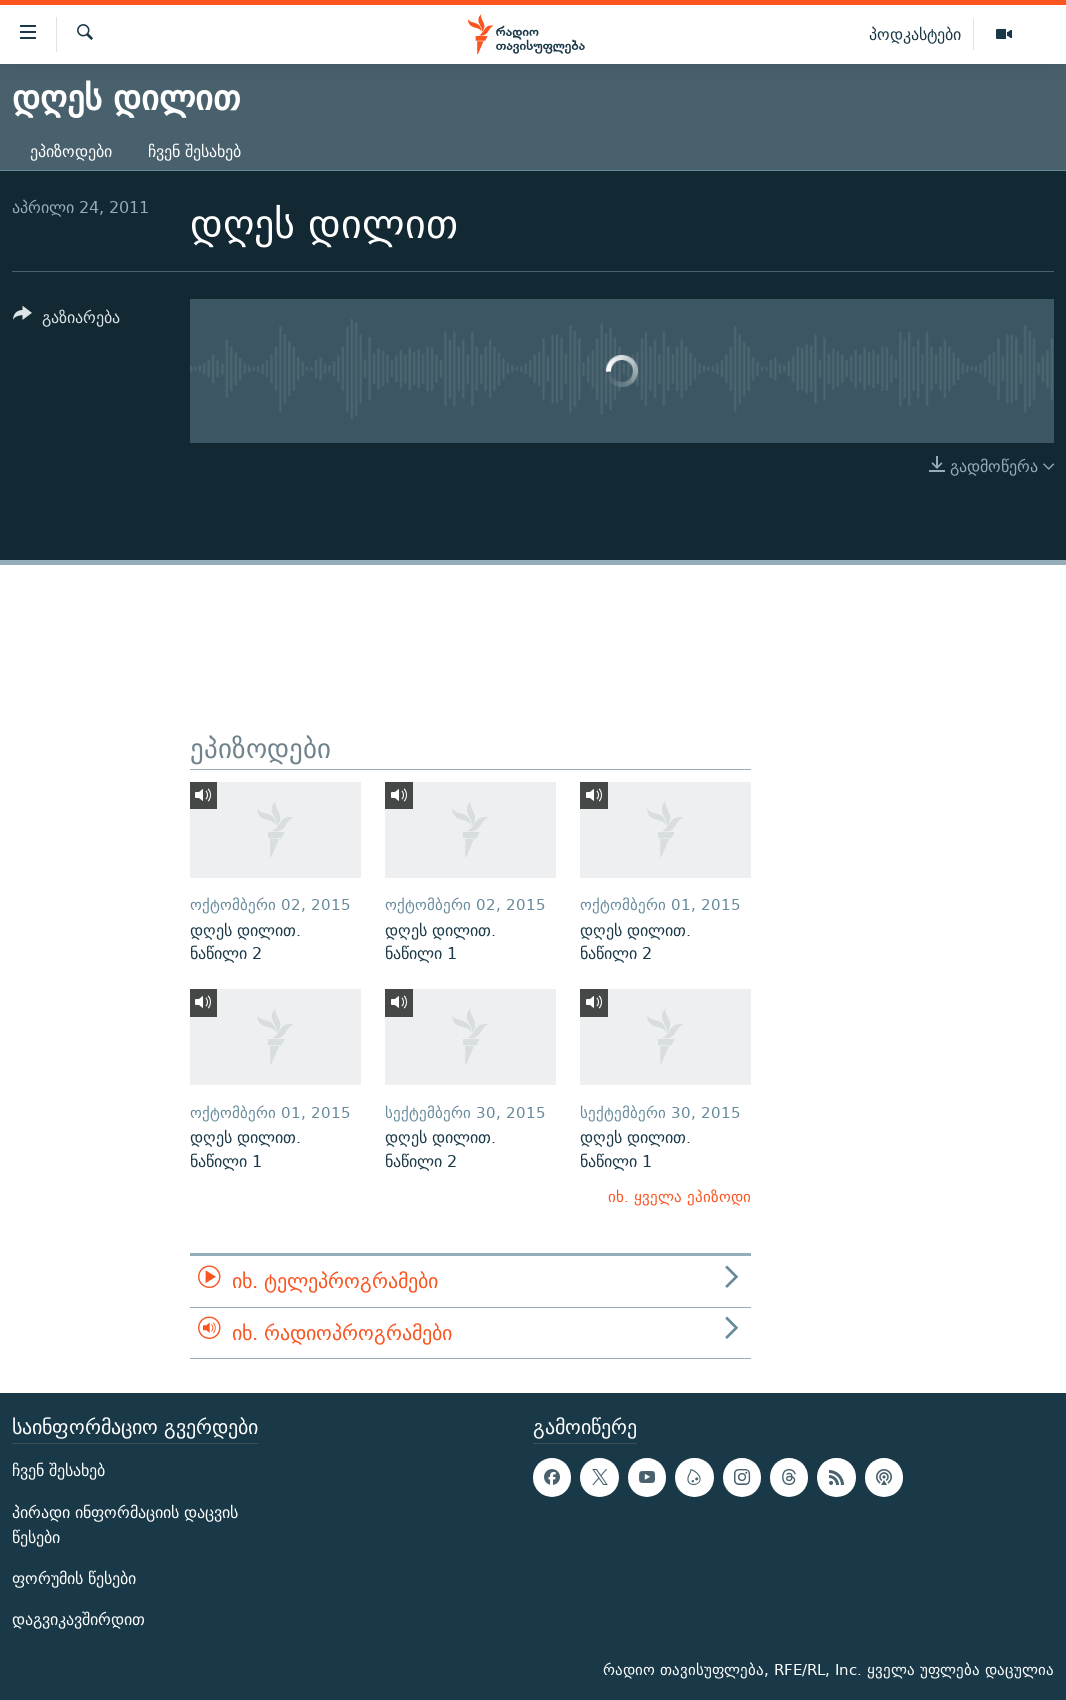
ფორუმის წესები (74, 1578)
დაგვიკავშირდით (78, 1619)
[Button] (66, 320)
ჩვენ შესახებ (194, 151)
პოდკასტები (915, 34)
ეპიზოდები (71, 151)
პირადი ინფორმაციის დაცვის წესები (125, 1525)
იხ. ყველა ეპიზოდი (679, 1196)
